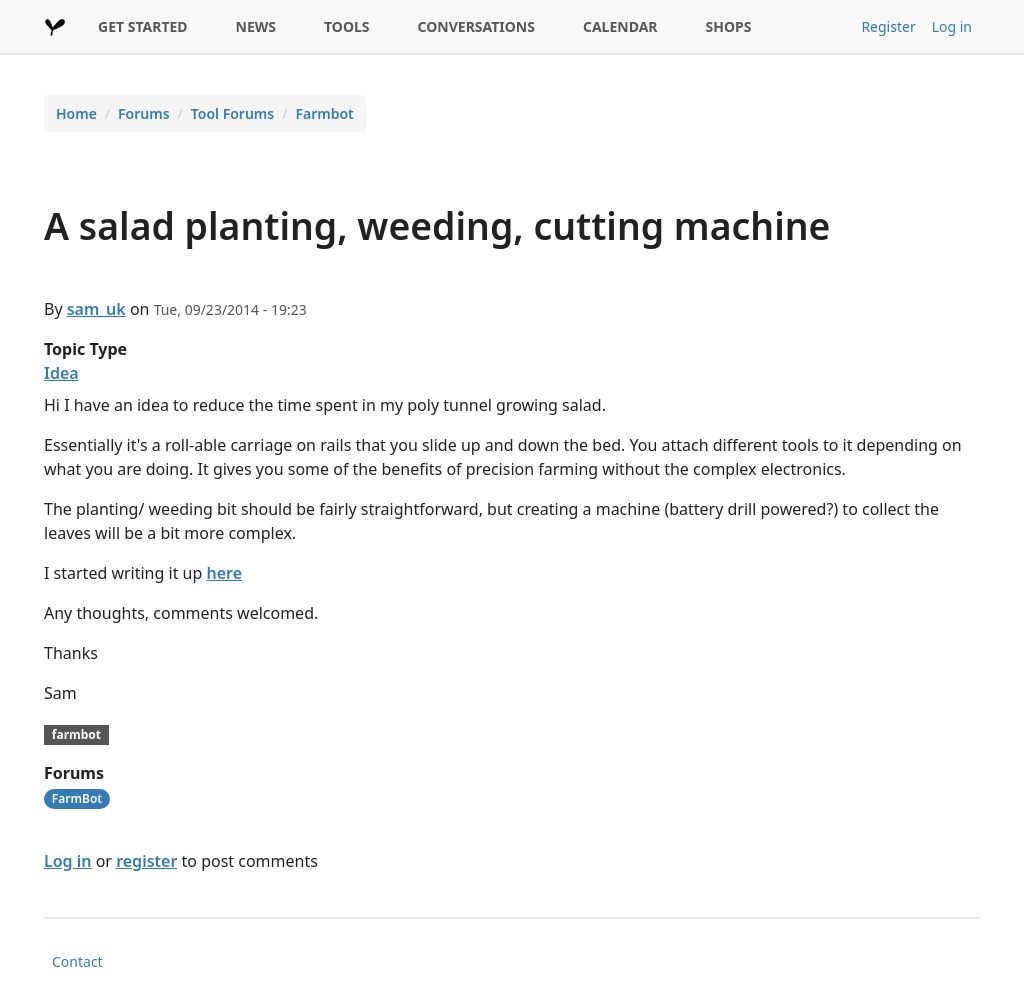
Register (888, 26)
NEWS (256, 26)
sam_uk (96, 309)
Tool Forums (232, 113)
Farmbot (324, 113)
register (146, 861)
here (224, 573)
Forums (144, 113)
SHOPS (729, 26)
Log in (952, 26)
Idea (61, 373)
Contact (77, 961)
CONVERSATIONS (476, 26)
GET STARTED (143, 26)
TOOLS (347, 26)
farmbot (76, 734)
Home (76, 113)
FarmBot (77, 798)
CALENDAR (620, 26)
